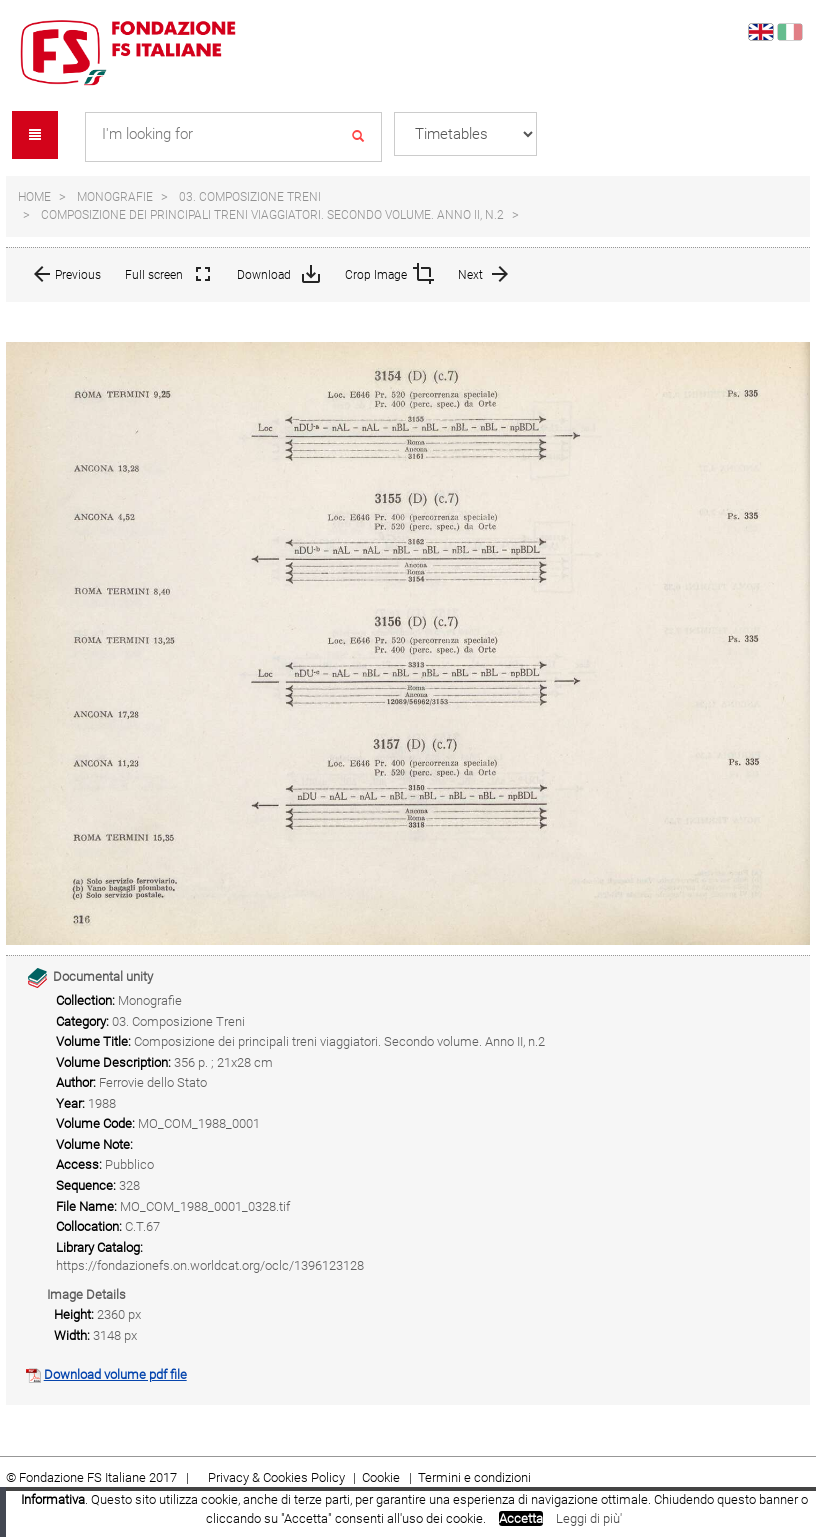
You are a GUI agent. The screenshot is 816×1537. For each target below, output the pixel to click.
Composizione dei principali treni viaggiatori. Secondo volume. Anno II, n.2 (272, 215)
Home (34, 197)
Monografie (115, 197)
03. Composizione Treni (250, 197)
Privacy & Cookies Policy (276, 1477)
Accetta (521, 1518)
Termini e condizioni (474, 1477)
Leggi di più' (589, 1518)
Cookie (382, 1477)
